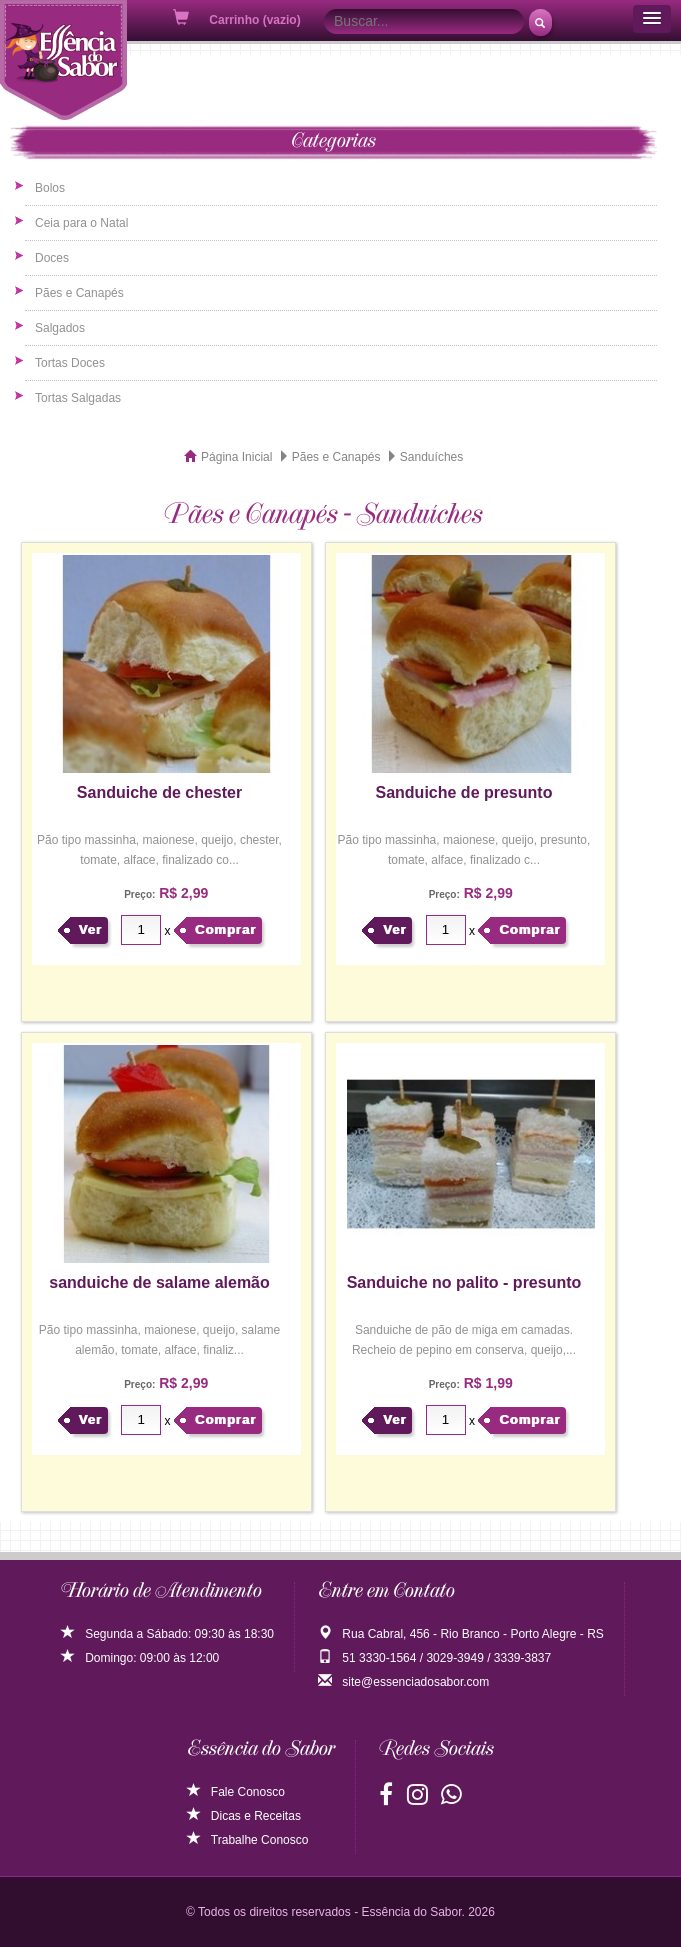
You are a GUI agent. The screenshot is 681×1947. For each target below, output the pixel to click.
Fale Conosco (236, 1792)
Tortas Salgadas (78, 398)
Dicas (214, 1816)
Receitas (277, 1816)
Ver (90, 929)
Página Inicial (236, 457)
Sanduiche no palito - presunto (464, 1282)
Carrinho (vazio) (238, 18)
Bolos (50, 188)
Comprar (225, 929)
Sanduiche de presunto (464, 792)
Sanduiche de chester (159, 792)
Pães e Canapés (79, 293)
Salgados (60, 328)
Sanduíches (431, 457)
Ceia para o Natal (81, 223)
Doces (52, 258)
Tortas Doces (70, 363)
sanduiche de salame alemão (159, 1282)
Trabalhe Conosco (248, 1840)
